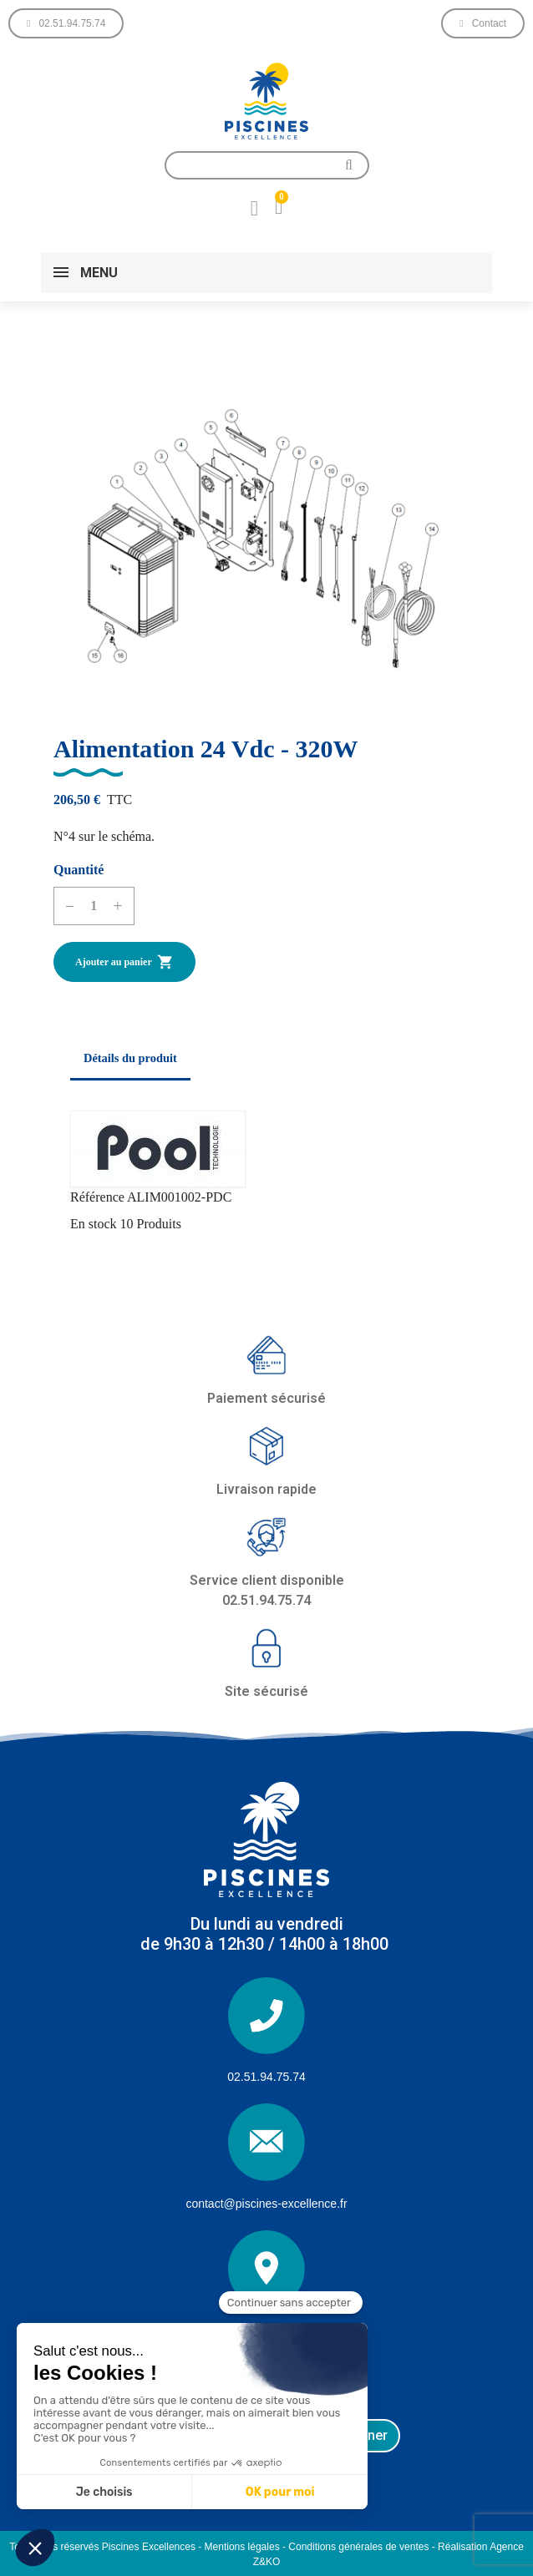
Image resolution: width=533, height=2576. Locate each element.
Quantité (78, 870)
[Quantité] (93, 905)
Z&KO (267, 2562)
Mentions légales (242, 2547)
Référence (97, 1197)
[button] (66, 23)
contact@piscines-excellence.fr (266, 2203)
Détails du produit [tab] (130, 1058)
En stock (93, 1224)
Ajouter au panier (124, 962)
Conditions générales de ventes (358, 2547)
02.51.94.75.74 (266, 2076)
